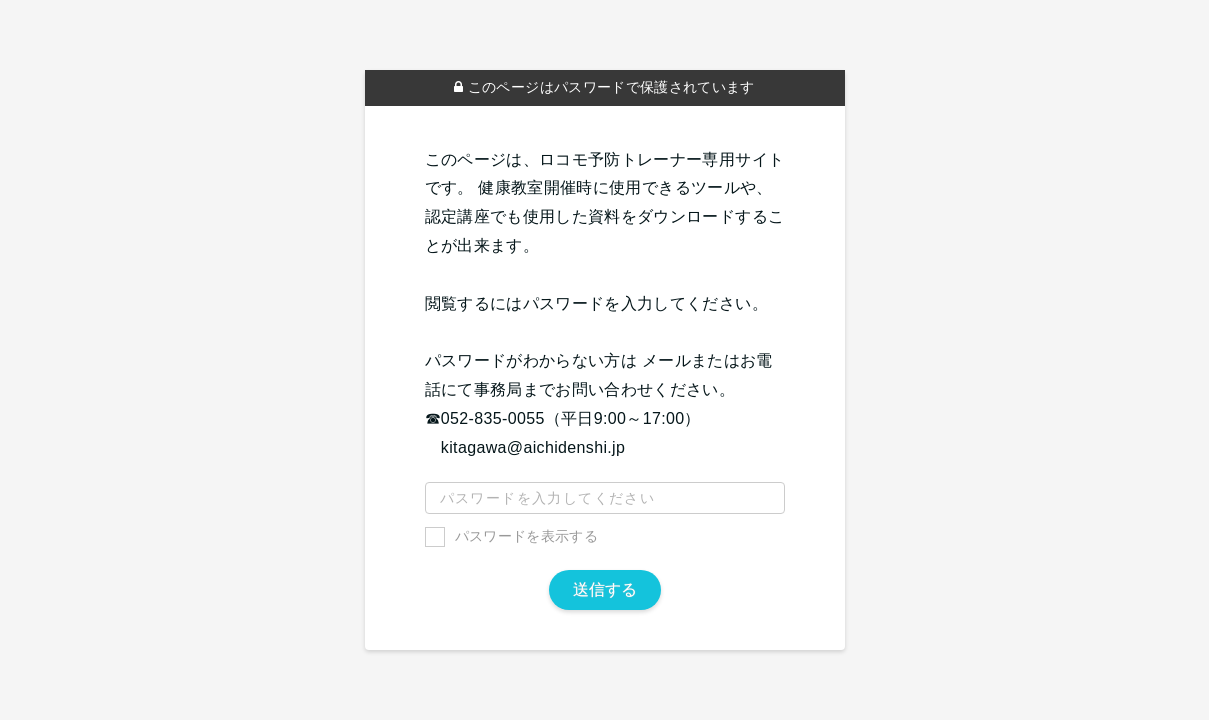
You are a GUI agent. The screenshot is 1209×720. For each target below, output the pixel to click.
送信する (605, 589)
